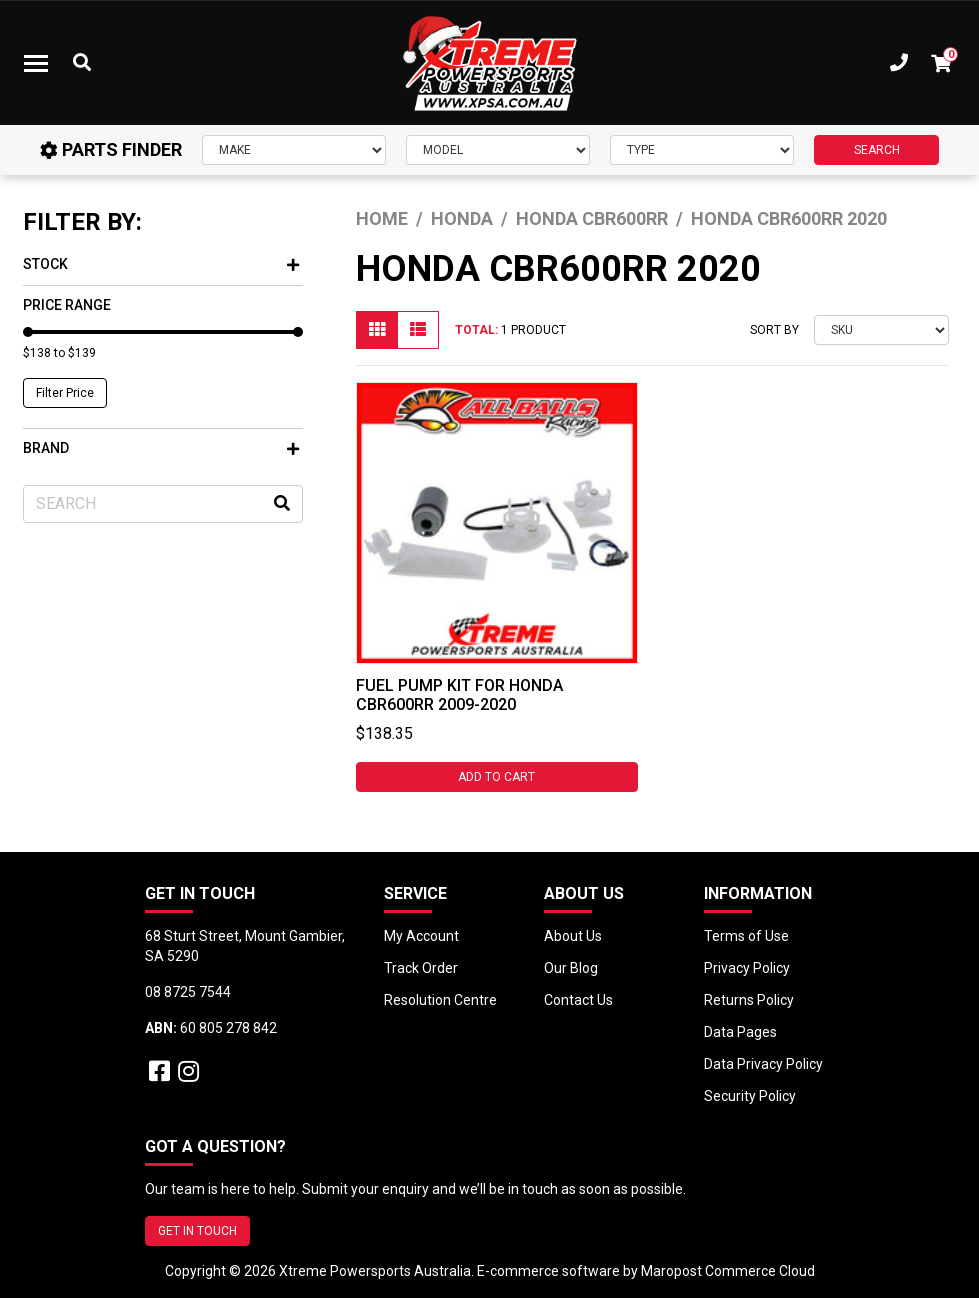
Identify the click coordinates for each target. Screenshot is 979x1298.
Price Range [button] (67, 305)
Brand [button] (161, 448)
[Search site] (282, 504)
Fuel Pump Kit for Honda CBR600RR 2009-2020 (459, 695)
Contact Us (578, 1000)
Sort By (774, 330)
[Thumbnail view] (377, 330)
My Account (421, 936)
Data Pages (740, 1032)
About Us (573, 936)
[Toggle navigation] (36, 63)
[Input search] (163, 504)
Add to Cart (496, 777)
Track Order (421, 968)
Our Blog (571, 968)
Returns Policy (749, 1000)
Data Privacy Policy (763, 1064)
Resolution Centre (440, 1000)
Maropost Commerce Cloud (728, 1271)
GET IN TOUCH (197, 1231)
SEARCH (877, 150)
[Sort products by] (881, 330)
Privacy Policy (747, 968)
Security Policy (750, 1096)
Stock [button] (161, 264)
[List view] (418, 330)
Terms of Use (746, 936)
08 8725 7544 (188, 992)
